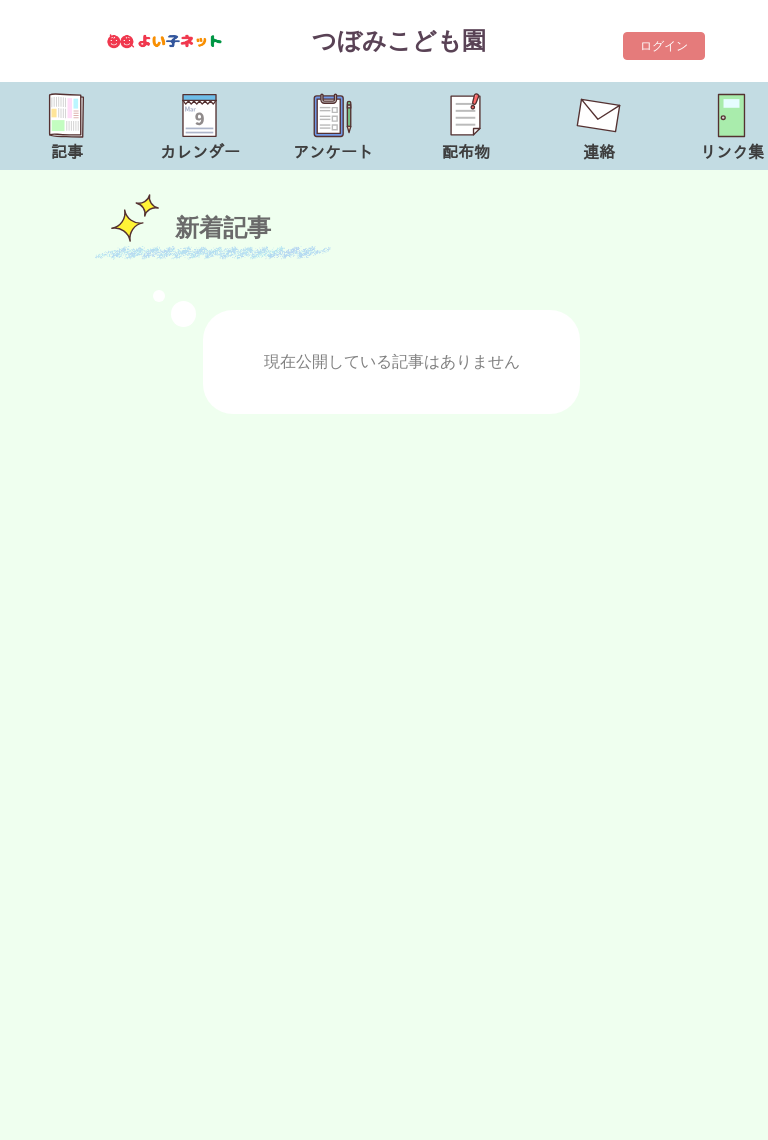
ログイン (664, 46)
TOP (725, 1114)
